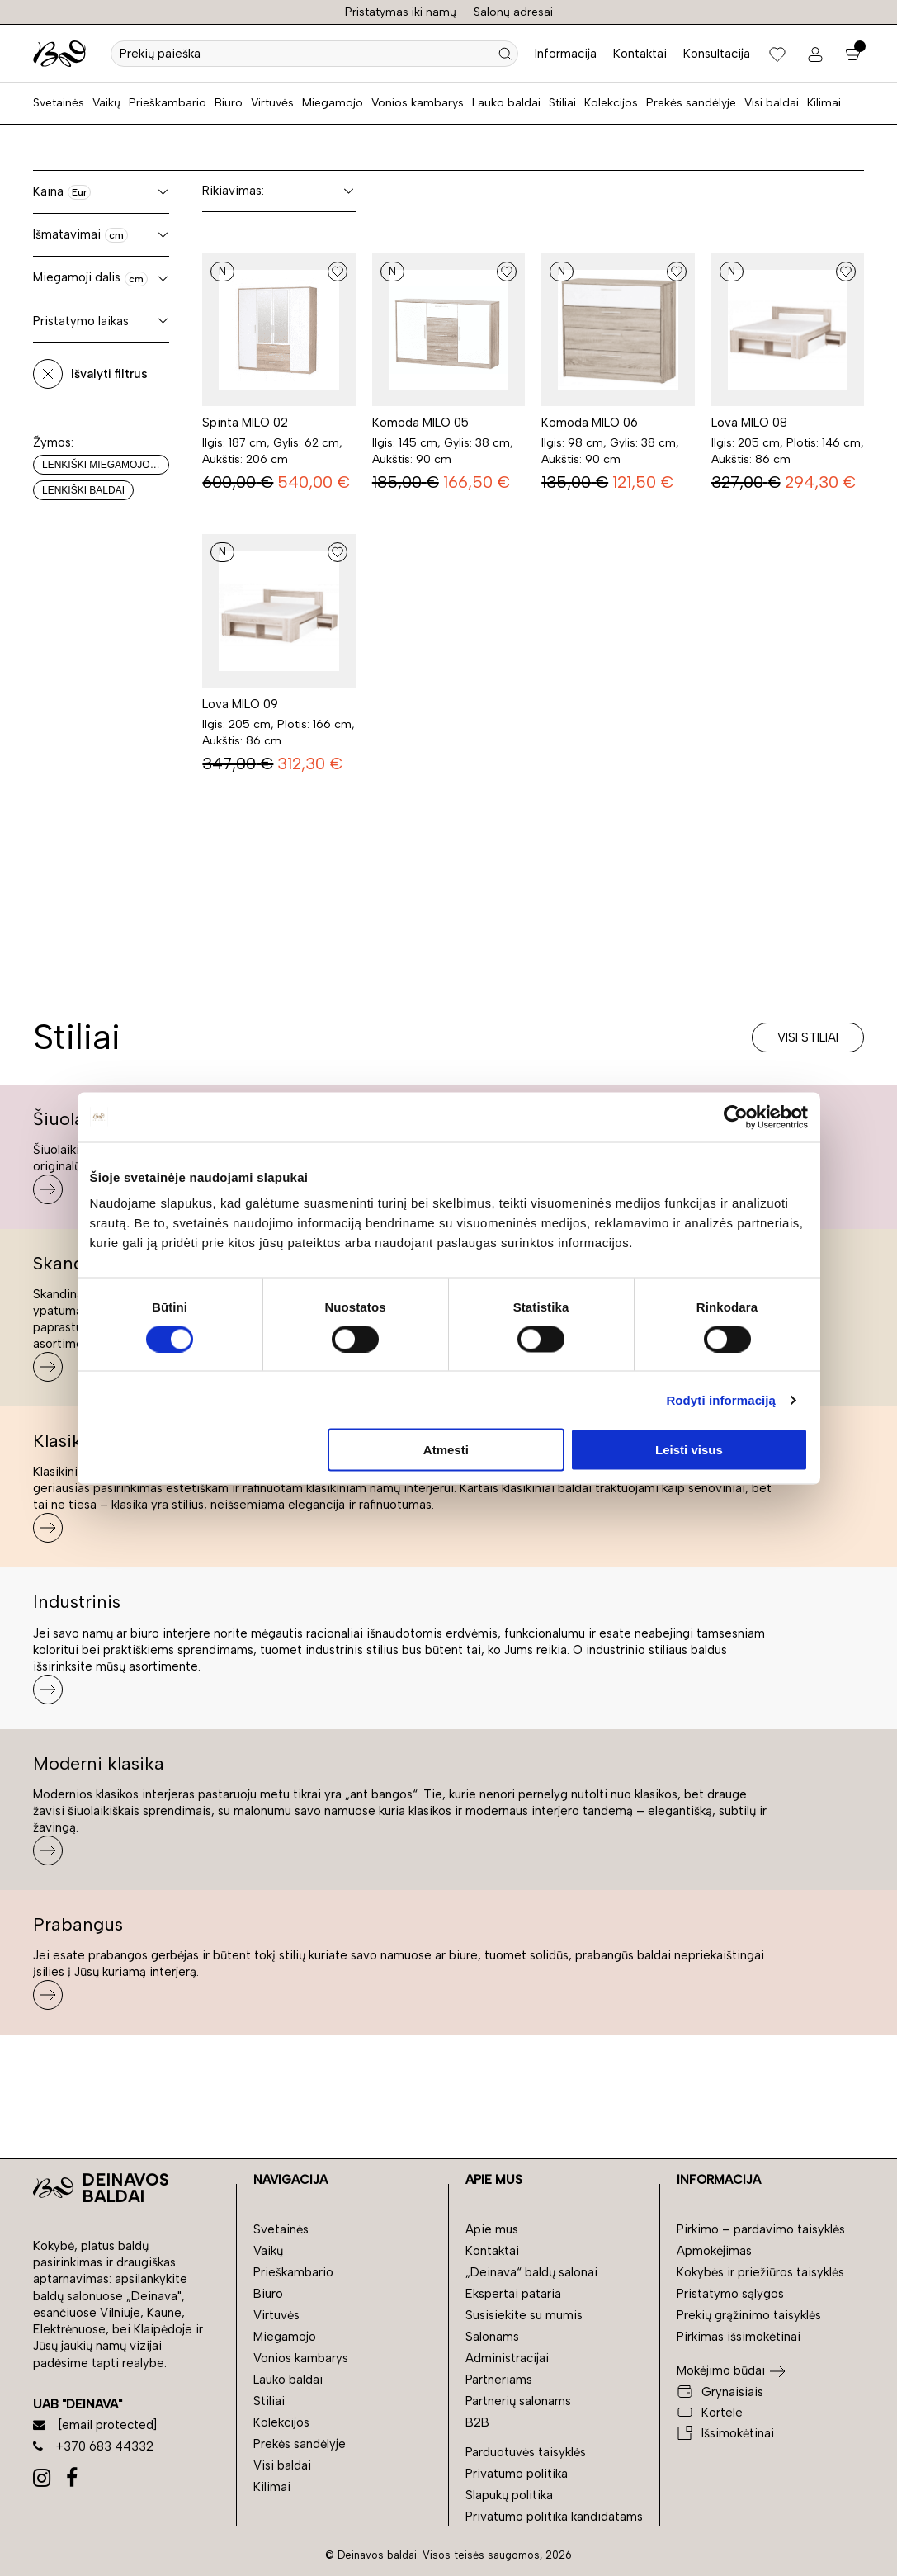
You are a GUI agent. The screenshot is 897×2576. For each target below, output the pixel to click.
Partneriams (498, 2379)
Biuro (229, 103)
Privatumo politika (516, 2473)
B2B (477, 2422)
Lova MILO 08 (749, 422)
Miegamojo (332, 103)
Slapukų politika (509, 2495)
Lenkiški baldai (83, 490)
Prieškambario (167, 103)
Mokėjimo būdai (721, 2370)
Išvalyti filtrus (109, 373)
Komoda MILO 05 (420, 422)
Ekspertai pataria (513, 2293)
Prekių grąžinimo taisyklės (749, 2315)
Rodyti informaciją (721, 1399)
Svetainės (58, 103)
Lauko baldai (506, 103)
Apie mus (491, 2229)
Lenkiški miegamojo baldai (105, 464)
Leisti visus (689, 1450)
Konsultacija (716, 53)
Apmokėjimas (714, 2250)
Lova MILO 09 (240, 704)
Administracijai (507, 2358)
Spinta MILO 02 (245, 422)
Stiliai (562, 103)
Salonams (492, 2336)
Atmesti (446, 1450)
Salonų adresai (513, 12)
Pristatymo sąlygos (730, 2293)
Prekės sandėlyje (691, 103)
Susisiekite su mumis (524, 2315)
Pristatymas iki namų (400, 12)
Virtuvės (272, 103)
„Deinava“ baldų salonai (531, 2272)
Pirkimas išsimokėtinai (738, 2336)
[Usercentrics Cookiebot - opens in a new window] (735, 1116)
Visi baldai (771, 103)
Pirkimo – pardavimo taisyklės (761, 2229)
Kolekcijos (611, 103)
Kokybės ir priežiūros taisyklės (760, 2272)
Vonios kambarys (417, 103)
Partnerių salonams (518, 2401)
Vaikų (106, 103)
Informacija (566, 53)
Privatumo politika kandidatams (554, 2516)
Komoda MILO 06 (589, 422)
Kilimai (824, 103)
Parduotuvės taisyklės (525, 2452)
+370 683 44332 (93, 2446)
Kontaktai (640, 53)
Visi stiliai (807, 1037)
